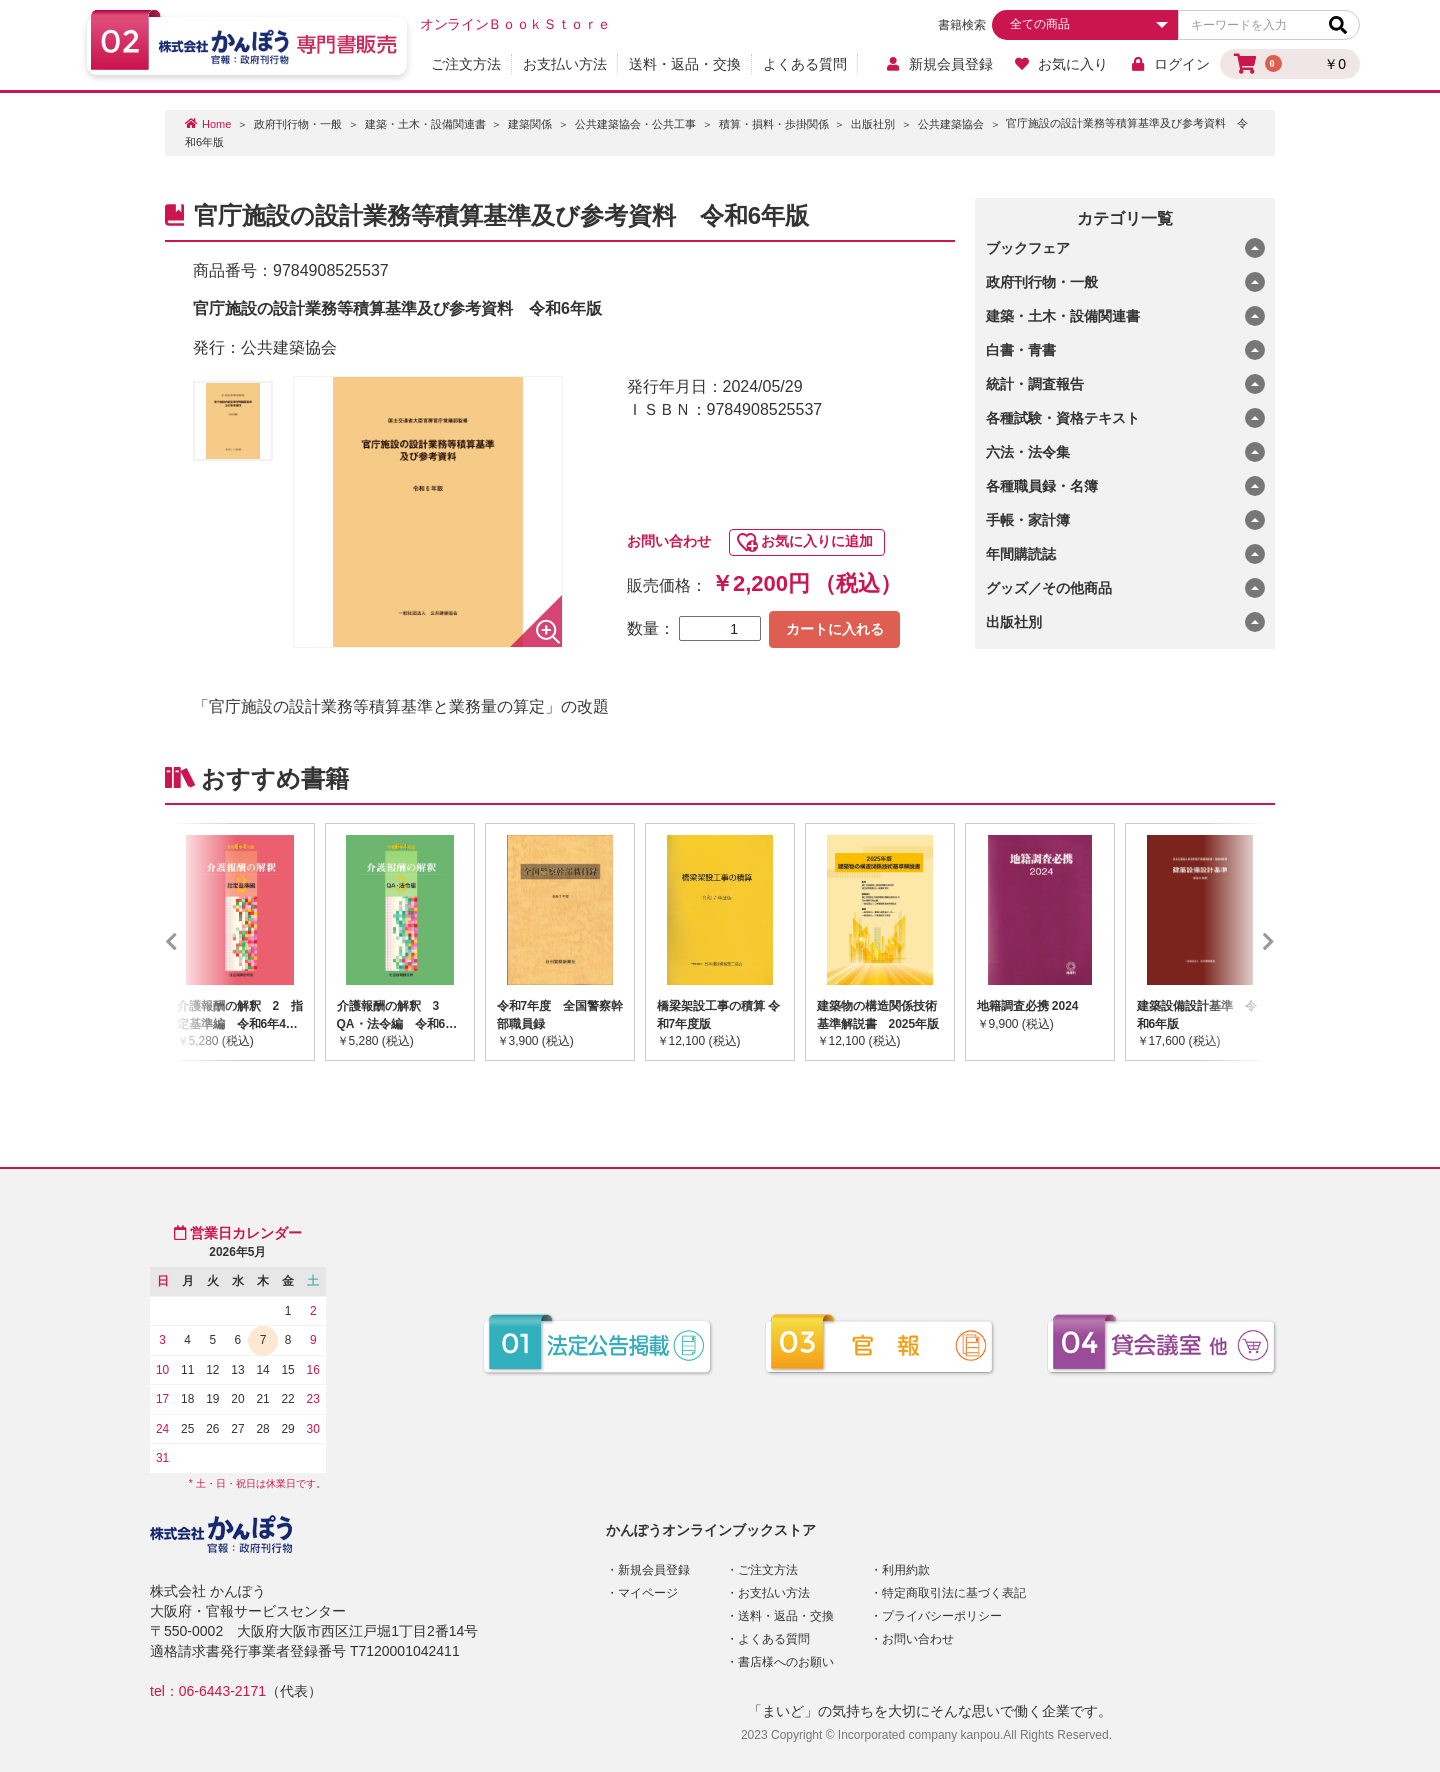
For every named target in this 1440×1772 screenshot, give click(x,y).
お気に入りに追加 (817, 541)
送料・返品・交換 (685, 64)
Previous (201, 942)
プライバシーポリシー (942, 1616)
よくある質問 (805, 64)
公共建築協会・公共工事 (635, 124)
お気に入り (1061, 64)
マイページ (648, 1593)
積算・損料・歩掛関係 (774, 124)
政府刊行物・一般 (298, 124)
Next (1239, 942)
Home (216, 124)
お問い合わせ (669, 541)
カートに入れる (835, 629)
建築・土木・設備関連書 (425, 124)
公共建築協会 (951, 124)
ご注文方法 (466, 64)
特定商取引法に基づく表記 (954, 1593)
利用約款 (906, 1570)
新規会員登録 (938, 64)
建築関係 (530, 124)
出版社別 (873, 124)
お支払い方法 (565, 64)
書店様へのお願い (786, 1662)
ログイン (1169, 64)
